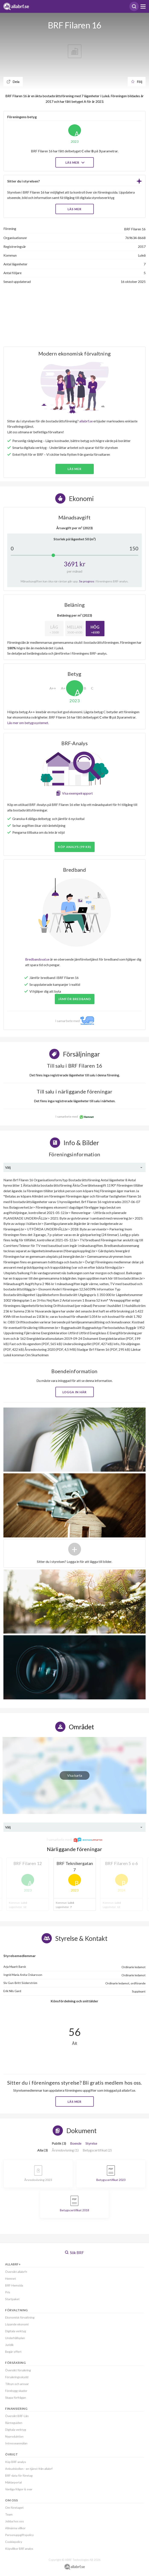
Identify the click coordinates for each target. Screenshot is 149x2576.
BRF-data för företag (19, 2475)
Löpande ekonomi (17, 2324)
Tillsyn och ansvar (17, 2384)
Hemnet (10, 2278)
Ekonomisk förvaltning (20, 2317)
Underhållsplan (15, 2338)
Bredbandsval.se (37, 959)
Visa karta (74, 1775)
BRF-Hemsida (14, 2285)
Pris (7, 2292)
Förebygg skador (16, 2390)
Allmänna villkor (15, 2528)
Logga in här (74, 1392)
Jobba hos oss (14, 2521)
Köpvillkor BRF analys (19, 2548)
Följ (136, 81)
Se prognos (86, 581)
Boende (75, 2143)
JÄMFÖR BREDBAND (74, 999)
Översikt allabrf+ (16, 2271)
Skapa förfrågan (15, 2397)
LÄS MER (74, 209)
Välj (8, 1167)
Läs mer (74, 162)
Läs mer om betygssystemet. (28, 723)
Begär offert (13, 2351)
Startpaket (12, 2299)
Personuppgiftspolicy (19, 2535)
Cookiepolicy (13, 2542)
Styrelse (91, 2143)
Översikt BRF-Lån (17, 2416)
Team (9, 2514)
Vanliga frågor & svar (18, 2489)
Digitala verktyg (15, 2331)
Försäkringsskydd (16, 2377)
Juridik (9, 2345)
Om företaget (14, 2507)
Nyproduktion (14, 2436)
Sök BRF (74, 2252)
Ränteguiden (13, 2423)
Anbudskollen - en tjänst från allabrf (28, 2468)
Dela (13, 81)
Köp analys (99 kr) (74, 847)
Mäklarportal (13, 2482)
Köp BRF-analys (15, 2462)
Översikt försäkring (18, 2370)
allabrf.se (86, 421)
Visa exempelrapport (77, 793)
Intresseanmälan (16, 2443)
